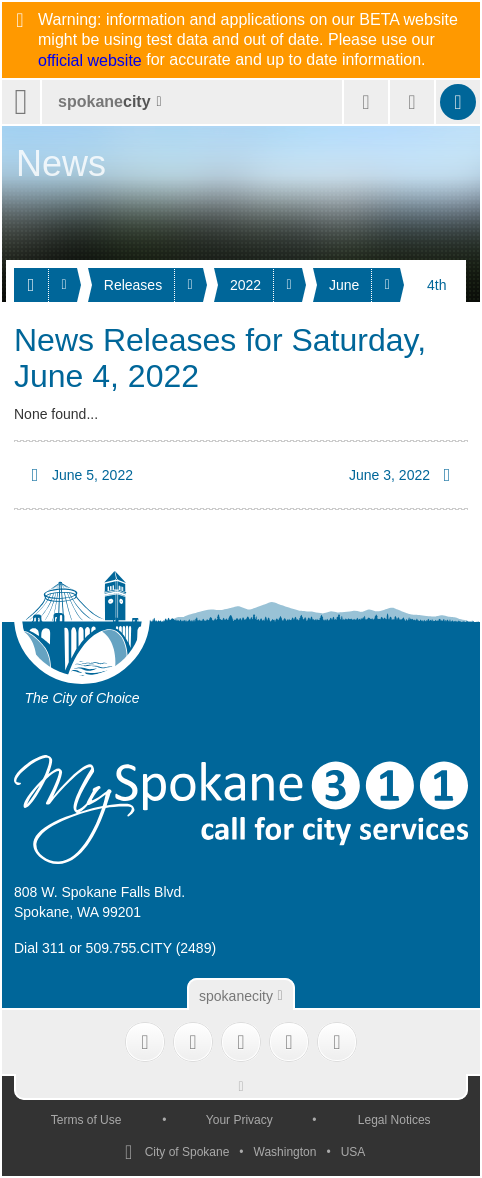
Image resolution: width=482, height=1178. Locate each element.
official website (90, 61)
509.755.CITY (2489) (151, 948)
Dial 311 (39, 948)
